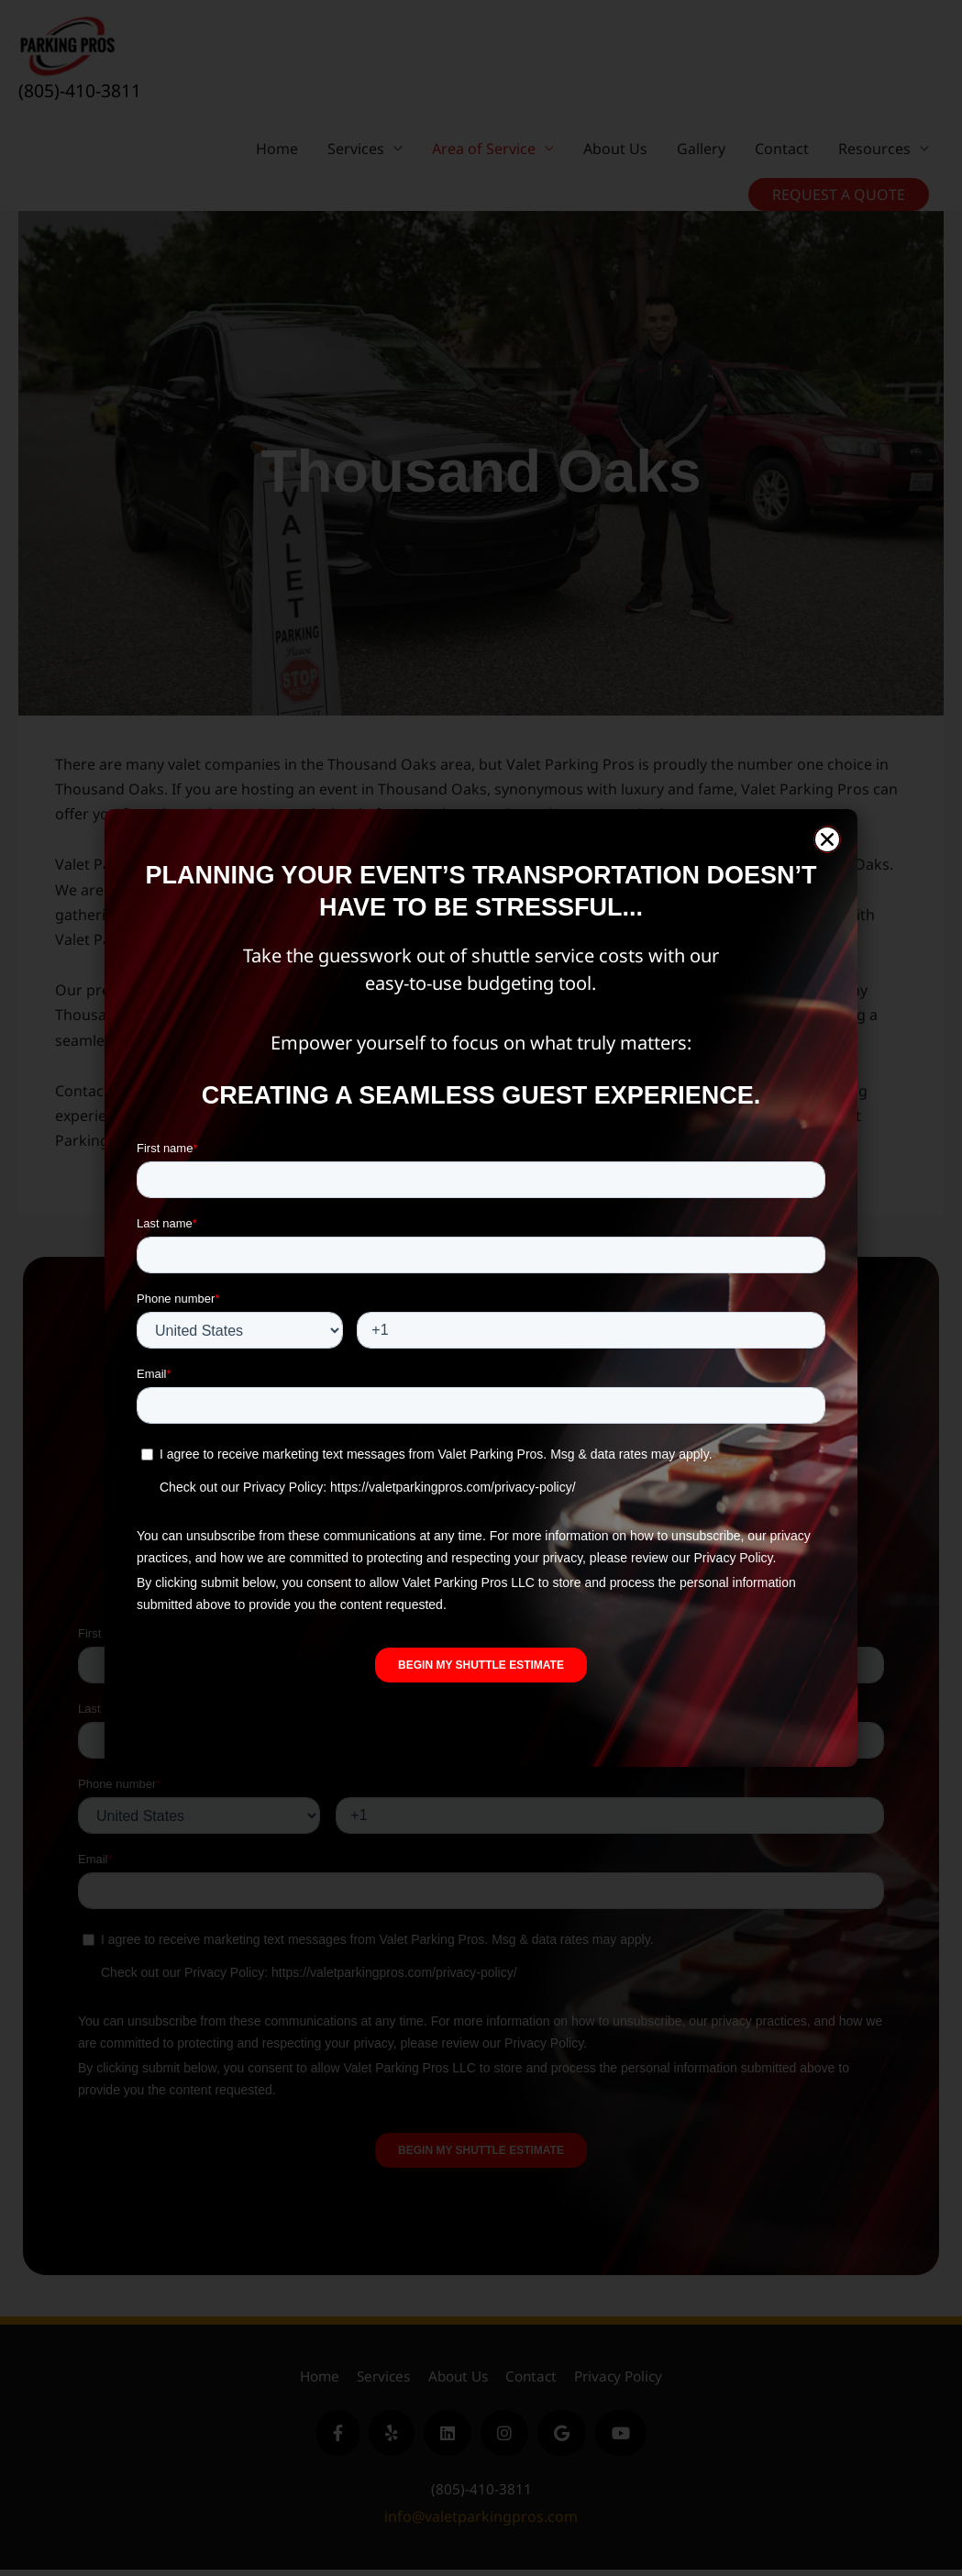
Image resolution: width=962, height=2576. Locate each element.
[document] (481, 1288)
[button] (827, 839)
